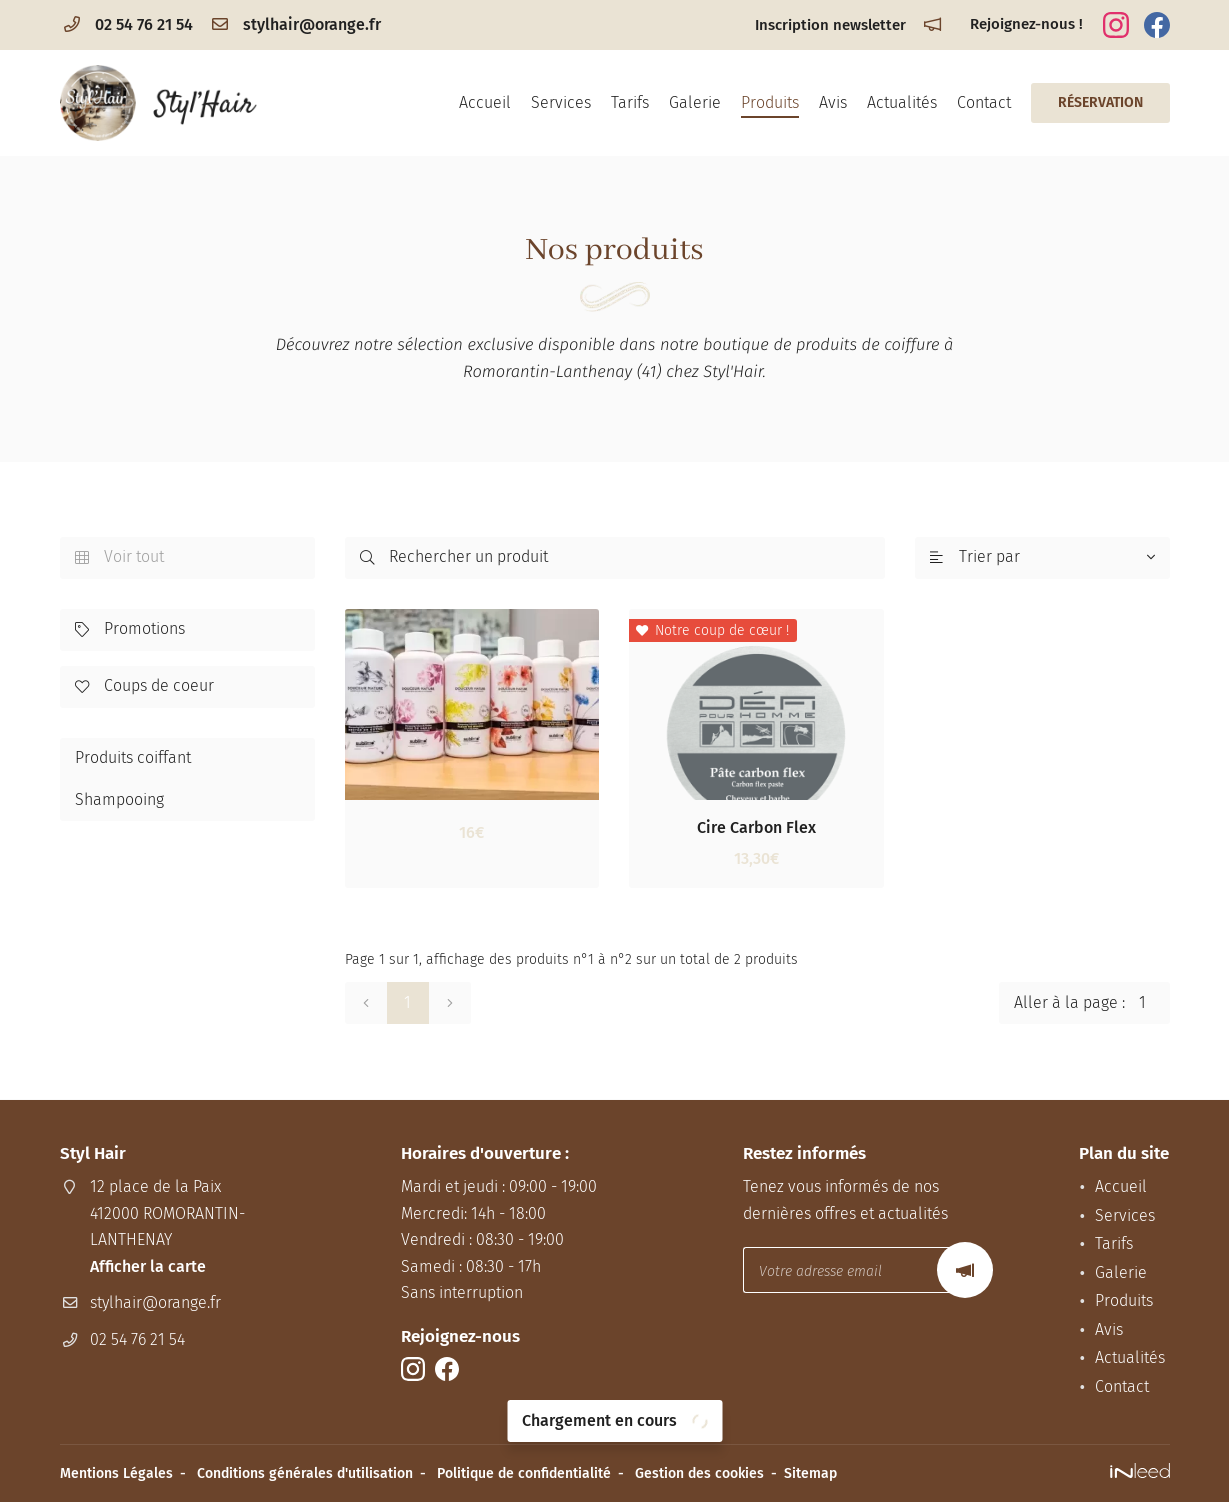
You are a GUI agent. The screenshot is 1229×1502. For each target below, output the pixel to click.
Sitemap (810, 1473)
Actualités (902, 102)
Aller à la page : (1092, 1003)
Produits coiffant (133, 757)
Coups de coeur (144, 687)
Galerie (695, 102)
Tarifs (630, 102)
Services (561, 102)
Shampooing (119, 799)
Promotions (130, 630)
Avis (833, 102)
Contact (984, 102)
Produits (770, 102)
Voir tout (119, 558)
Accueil (485, 102)
